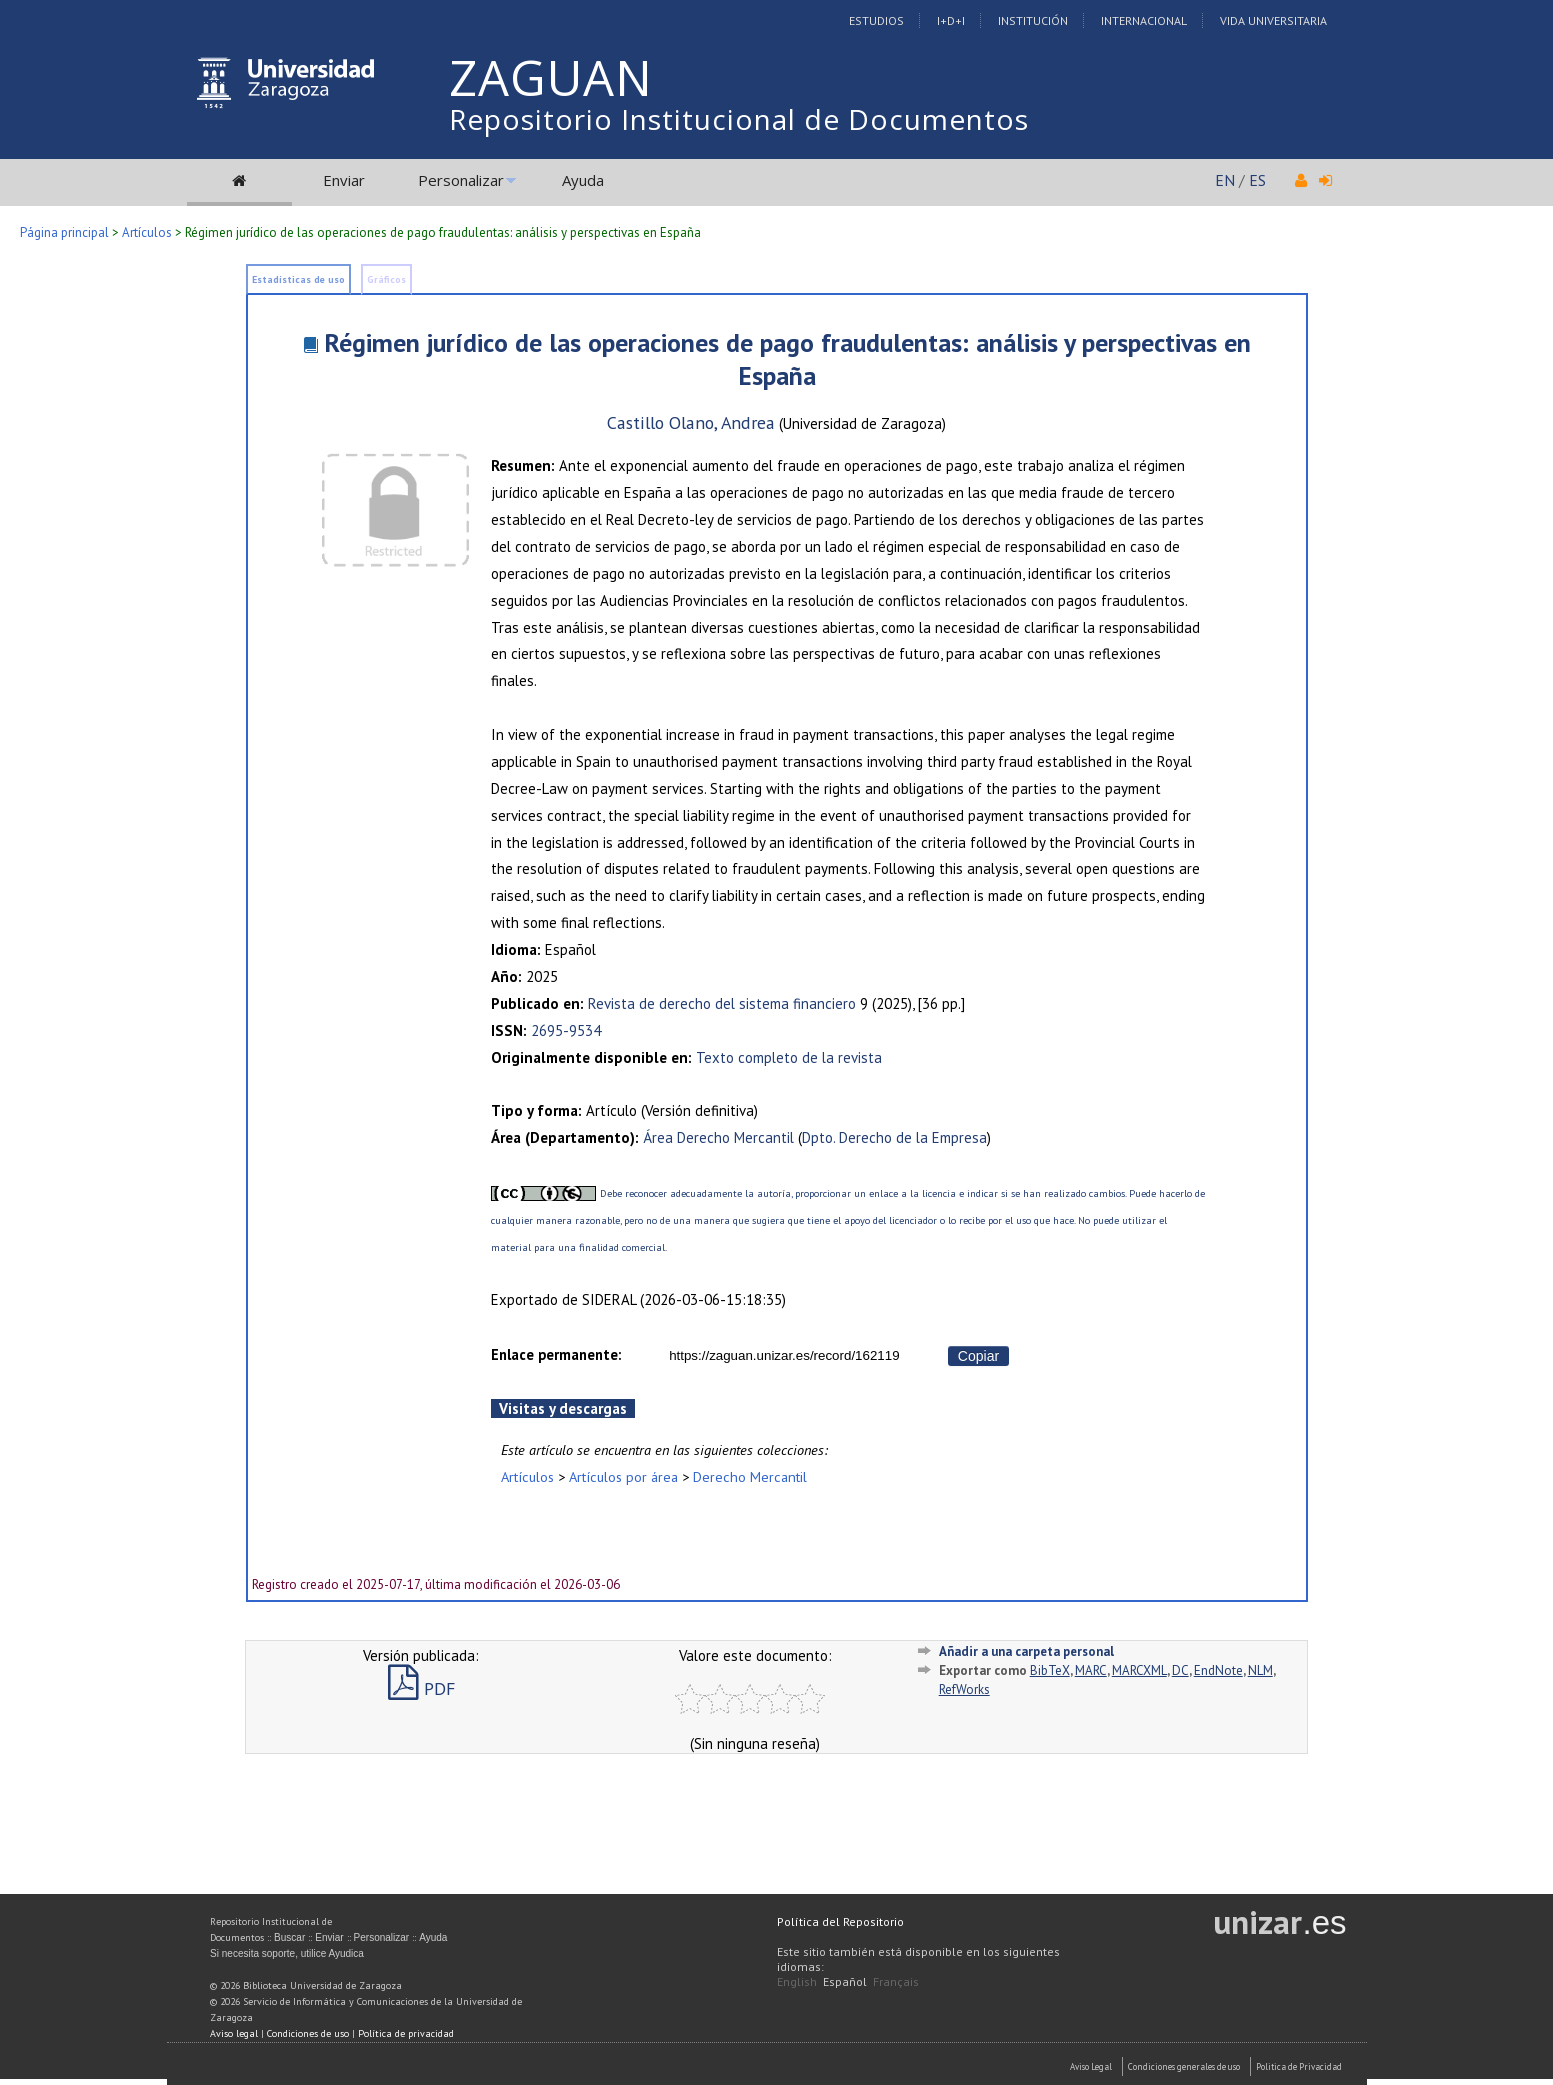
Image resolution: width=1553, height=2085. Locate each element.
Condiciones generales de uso (1184, 2066)
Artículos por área (623, 1476)
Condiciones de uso (308, 2033)
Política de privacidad (406, 2033)
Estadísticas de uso (298, 279)
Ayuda (583, 180)
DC (1180, 1670)
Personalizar (461, 180)
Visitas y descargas (563, 1408)
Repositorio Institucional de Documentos (739, 119)
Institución (1033, 20)
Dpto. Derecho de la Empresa (894, 1137)
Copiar (978, 1356)
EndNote (1218, 1670)
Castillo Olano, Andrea (691, 422)
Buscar (289, 1937)
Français (896, 1981)
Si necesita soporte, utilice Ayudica (287, 1953)
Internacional (1144, 20)
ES (1257, 180)
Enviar (344, 180)
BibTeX (1050, 1670)
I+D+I (951, 20)
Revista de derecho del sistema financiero (722, 1003)
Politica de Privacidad (1299, 2066)
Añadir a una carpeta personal (1026, 1651)
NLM (1260, 1670)
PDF (421, 1688)
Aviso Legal (1091, 2066)
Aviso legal (234, 2033)
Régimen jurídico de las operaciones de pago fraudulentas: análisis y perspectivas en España (787, 359)
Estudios (876, 20)
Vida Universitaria (1273, 20)
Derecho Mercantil (750, 1476)
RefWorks (964, 1689)
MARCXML (1139, 1670)
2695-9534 (566, 1030)
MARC (1091, 1670)
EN (1225, 180)
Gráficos (386, 279)
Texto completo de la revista (789, 1057)
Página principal (64, 232)
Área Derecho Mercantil (718, 1137)
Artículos (147, 232)
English (797, 1981)
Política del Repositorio (840, 1921)
